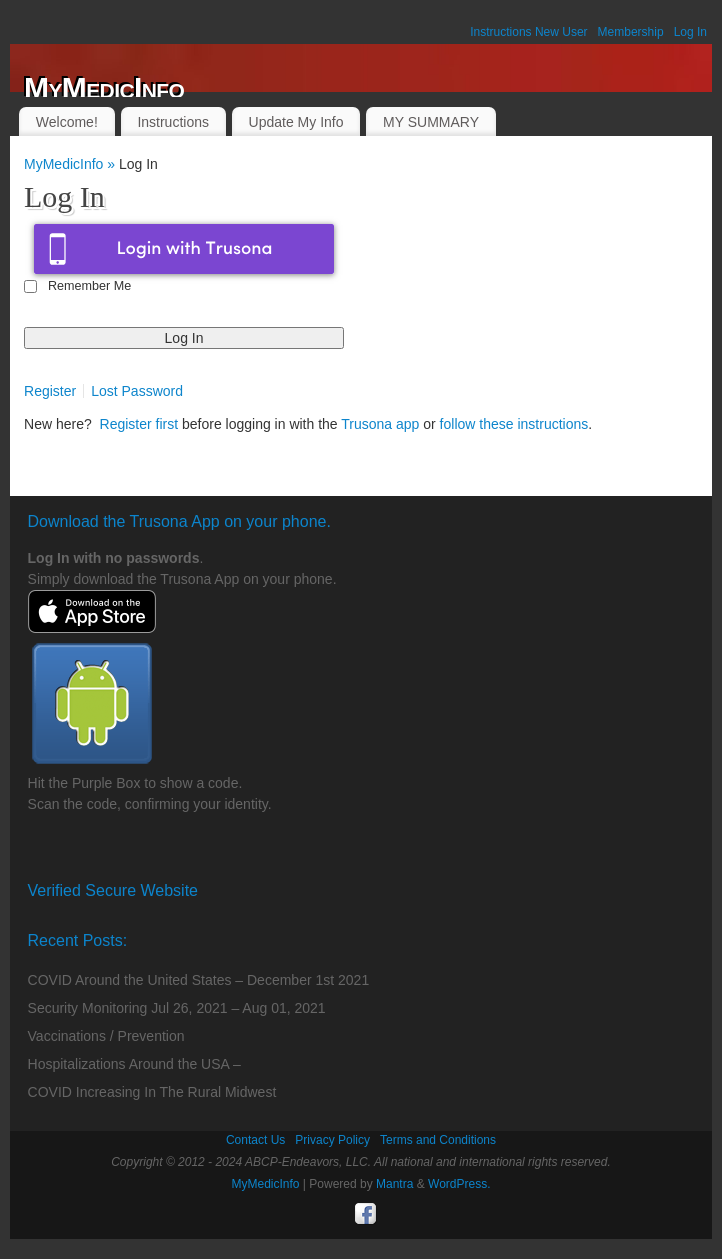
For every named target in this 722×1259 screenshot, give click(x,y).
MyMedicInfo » (71, 164)
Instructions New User (528, 32)
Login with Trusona (184, 249)
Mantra (394, 1184)
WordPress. (459, 1184)
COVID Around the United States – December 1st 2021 (199, 980)
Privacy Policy (332, 1140)
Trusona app (380, 424)
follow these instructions (514, 424)
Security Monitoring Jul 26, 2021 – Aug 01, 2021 (177, 1008)
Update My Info (296, 122)
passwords (162, 558)
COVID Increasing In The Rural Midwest (152, 1092)
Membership (631, 32)
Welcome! (67, 122)
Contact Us (255, 1140)
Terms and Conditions (438, 1140)
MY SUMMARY (431, 122)
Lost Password (137, 391)
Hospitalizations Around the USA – (134, 1064)
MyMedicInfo (104, 88)
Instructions (173, 122)
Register (50, 391)
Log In (690, 32)
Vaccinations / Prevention (106, 1036)
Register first (139, 424)
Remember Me (89, 286)
